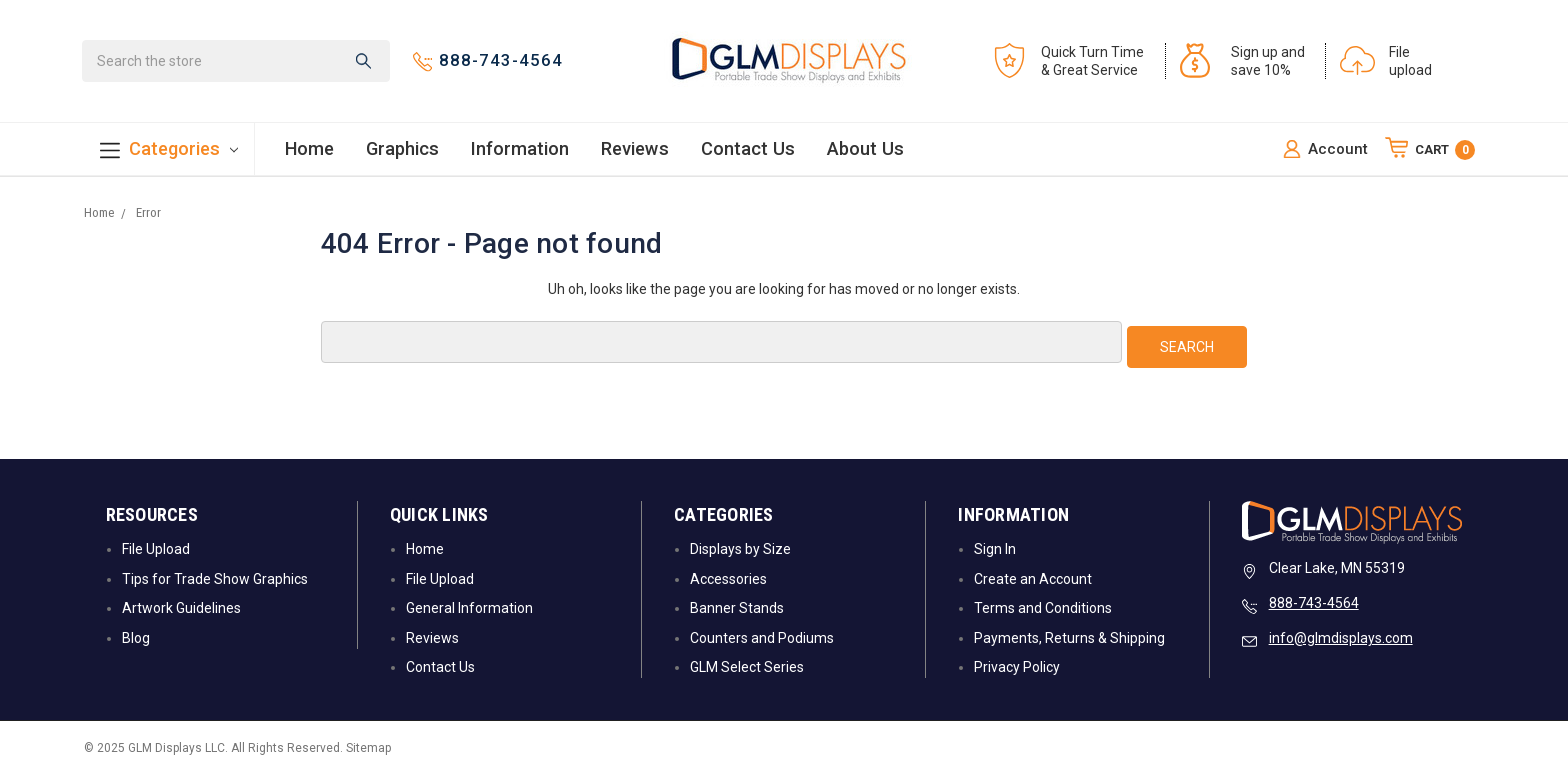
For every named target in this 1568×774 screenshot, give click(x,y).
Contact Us (748, 149)
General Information (469, 607)
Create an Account (1033, 577)
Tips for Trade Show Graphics (215, 577)
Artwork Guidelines (181, 607)
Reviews (635, 149)
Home (309, 149)
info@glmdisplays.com (1341, 637)
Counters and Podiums (762, 636)
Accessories (728, 577)
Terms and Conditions (1043, 607)
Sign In (995, 548)
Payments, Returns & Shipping (1069, 636)
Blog (136, 636)
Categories (169, 151)
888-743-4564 (1314, 602)
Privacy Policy (1017, 665)
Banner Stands (737, 607)
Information (520, 149)
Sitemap (368, 747)
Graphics (402, 149)
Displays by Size (740, 548)
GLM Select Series (747, 665)
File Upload (156, 548)
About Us (865, 149)
